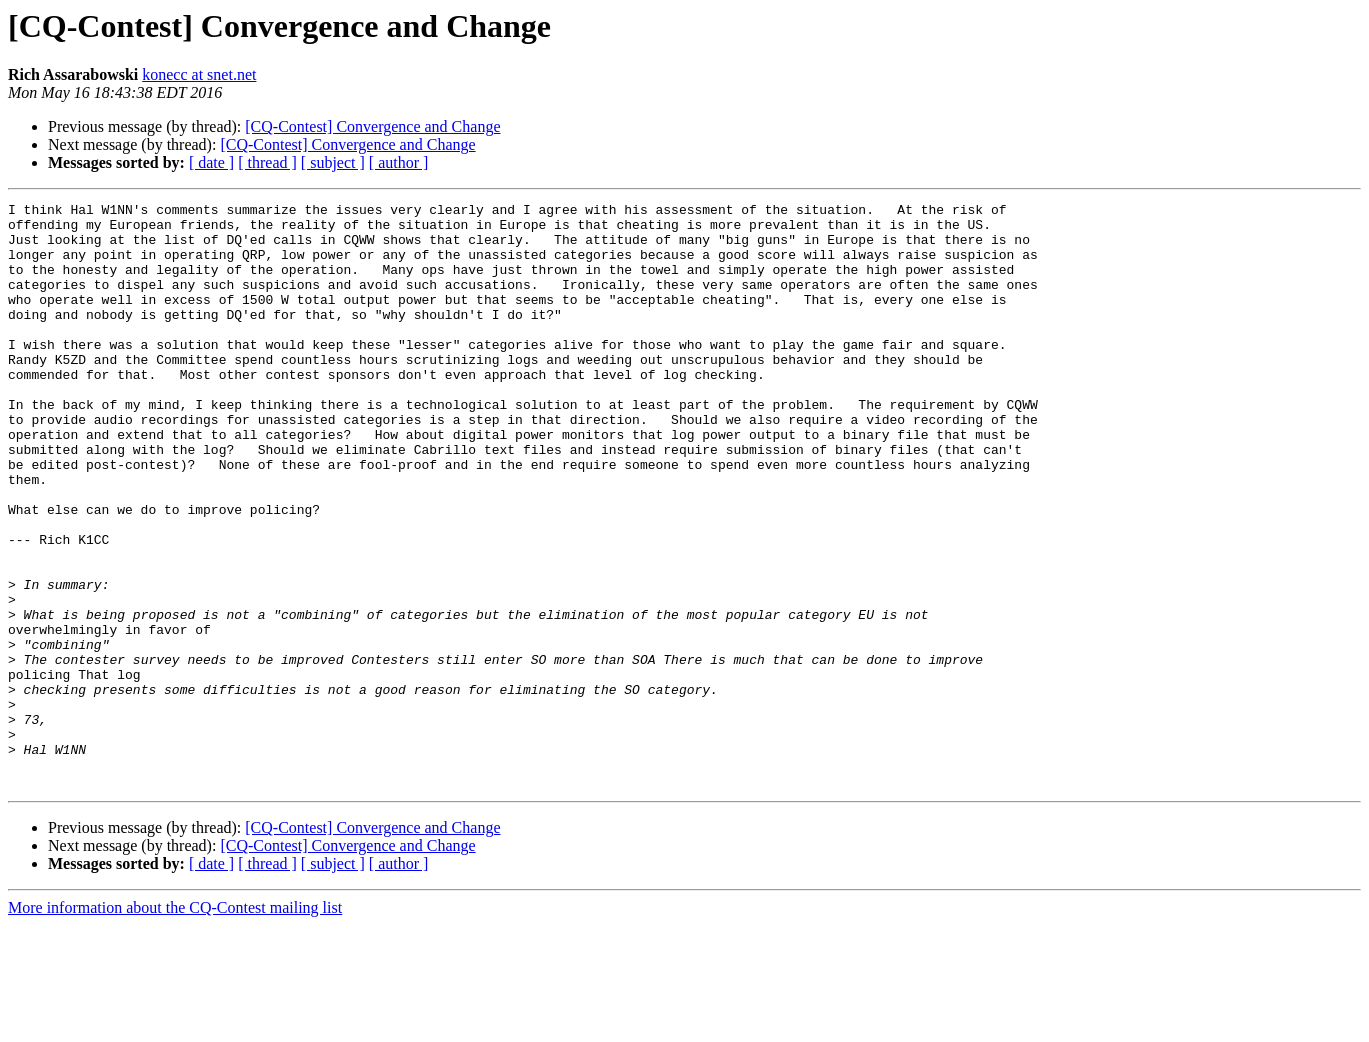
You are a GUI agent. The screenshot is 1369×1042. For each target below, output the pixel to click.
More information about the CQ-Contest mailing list (175, 1024)
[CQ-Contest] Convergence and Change (372, 126)
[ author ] (399, 162)
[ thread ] (267, 162)
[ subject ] (333, 162)
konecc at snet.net (199, 74)
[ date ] (211, 162)
